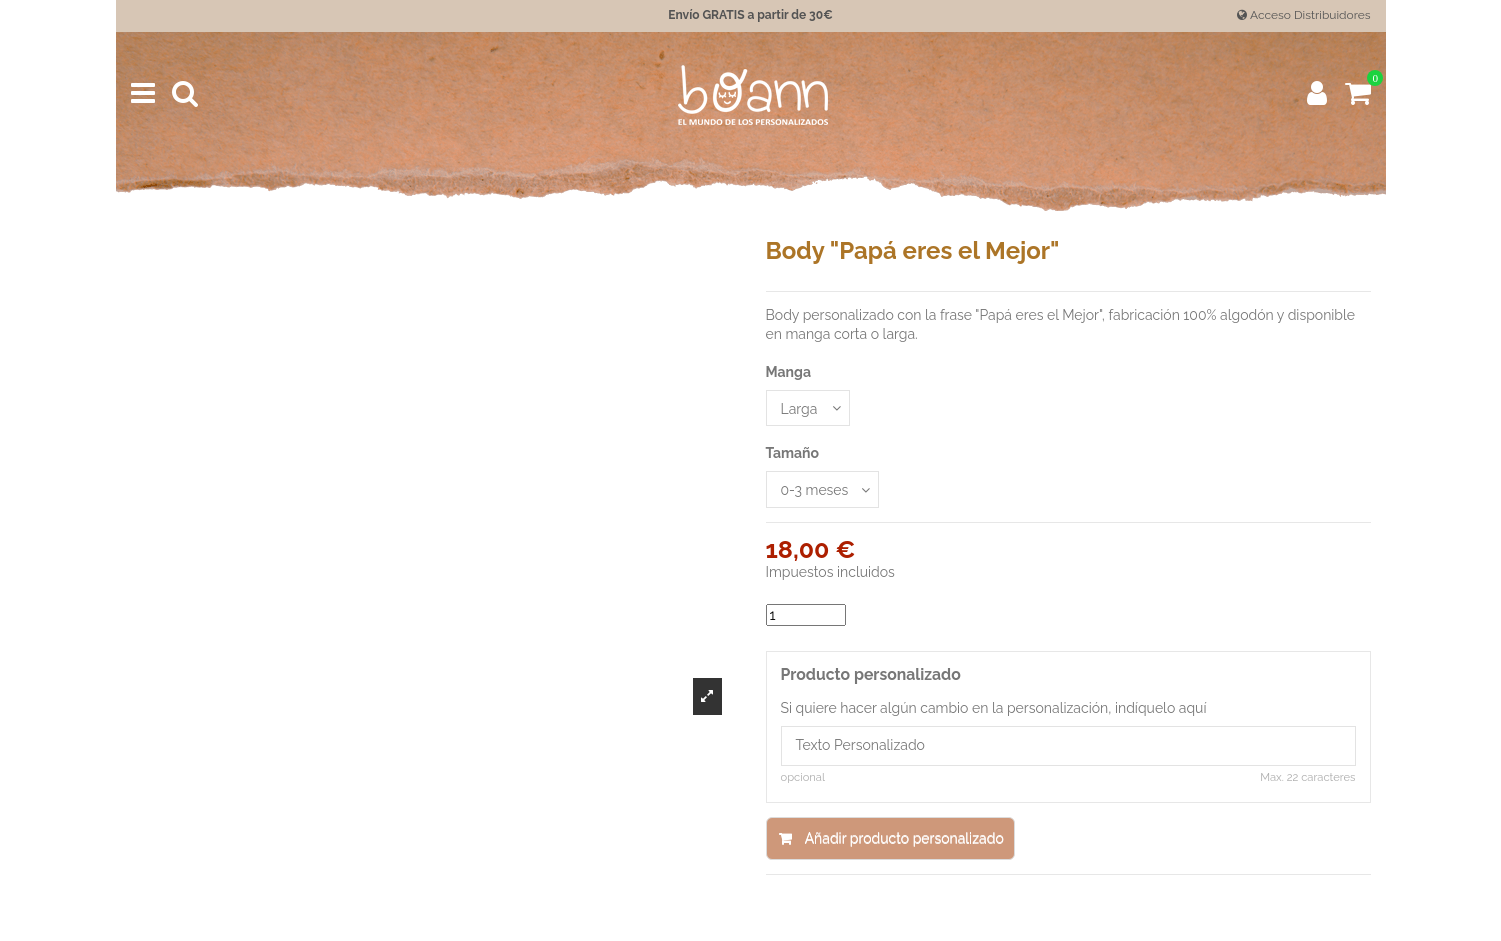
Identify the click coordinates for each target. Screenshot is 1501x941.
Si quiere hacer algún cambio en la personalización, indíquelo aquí (994, 708)
